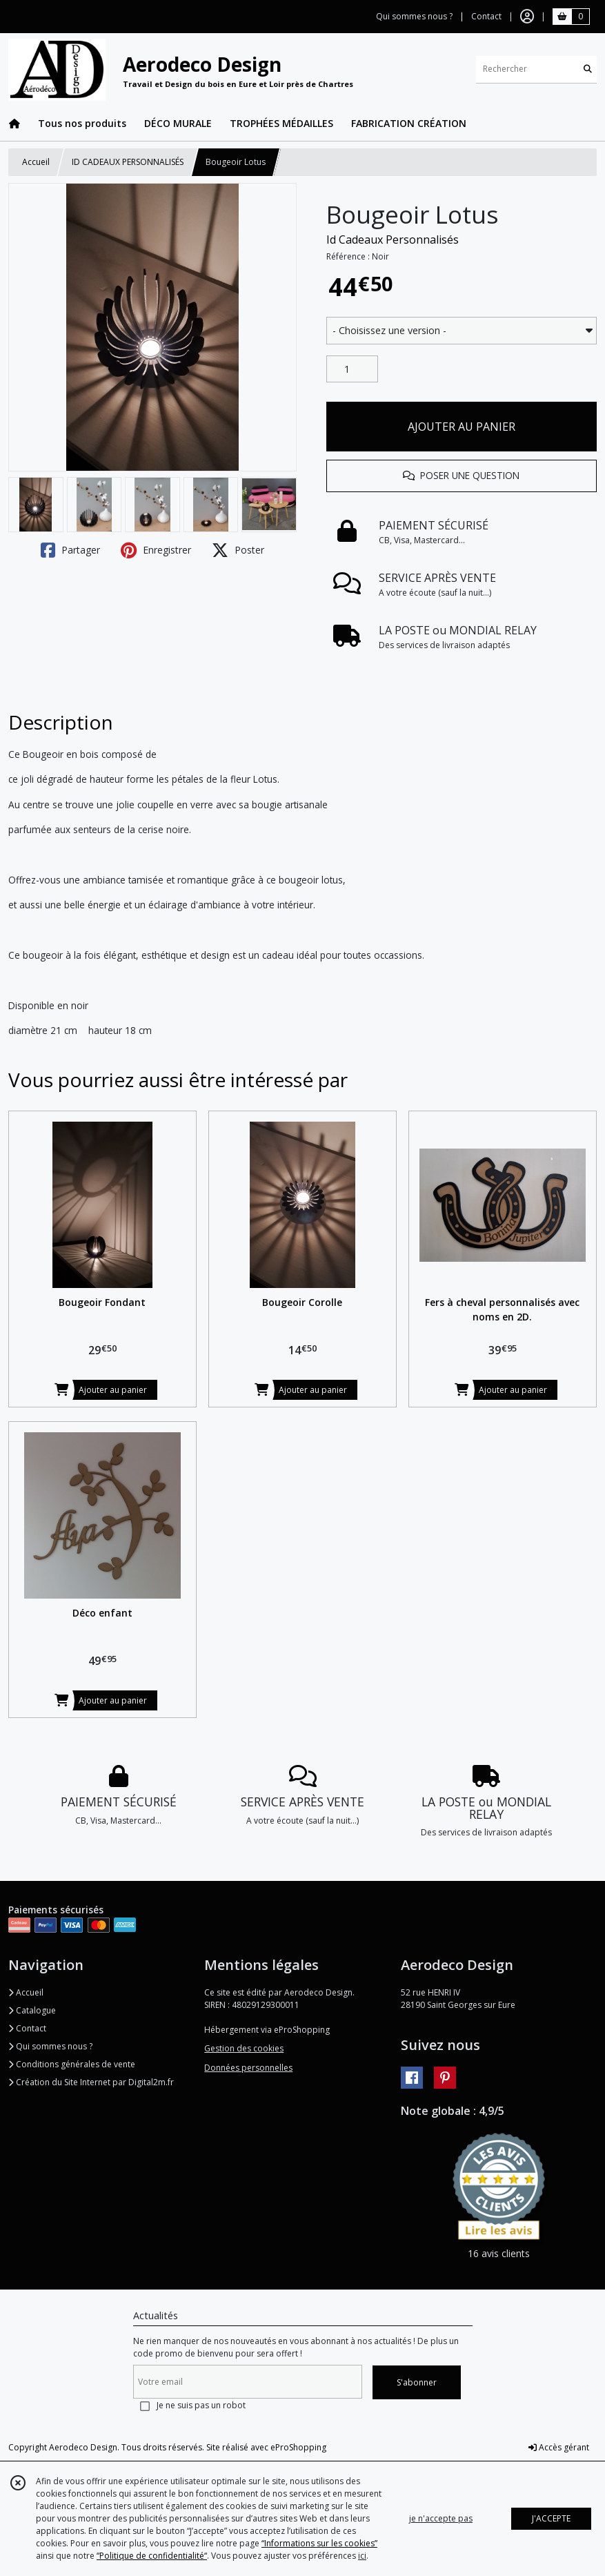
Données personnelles (248, 2068)
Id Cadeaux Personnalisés (392, 239)
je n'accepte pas (441, 2518)
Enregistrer (156, 550)
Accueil (36, 162)
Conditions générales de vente (71, 2064)
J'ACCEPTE (551, 2518)
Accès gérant (558, 2447)
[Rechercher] (588, 69)
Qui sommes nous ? (50, 2046)
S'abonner (417, 2382)
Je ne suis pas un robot (201, 2405)
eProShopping (298, 2447)
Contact (486, 16)
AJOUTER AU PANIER (461, 426)
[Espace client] (527, 16)
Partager (70, 550)
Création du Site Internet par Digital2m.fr (91, 2082)
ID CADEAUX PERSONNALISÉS (128, 162)
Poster (238, 550)
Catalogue (32, 2010)
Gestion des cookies (244, 2048)
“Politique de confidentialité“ (152, 2556)
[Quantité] (352, 369)
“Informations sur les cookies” (319, 2543)
